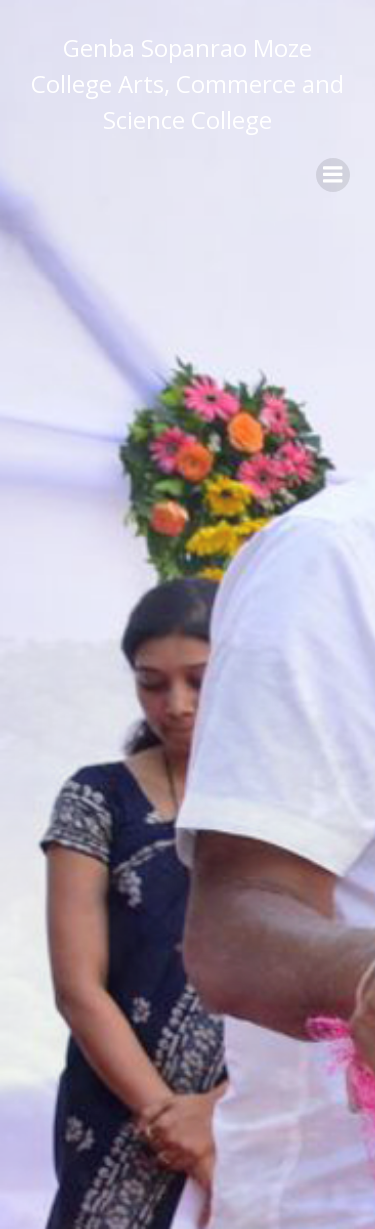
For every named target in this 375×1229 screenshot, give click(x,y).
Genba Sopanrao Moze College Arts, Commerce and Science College (187, 83)
